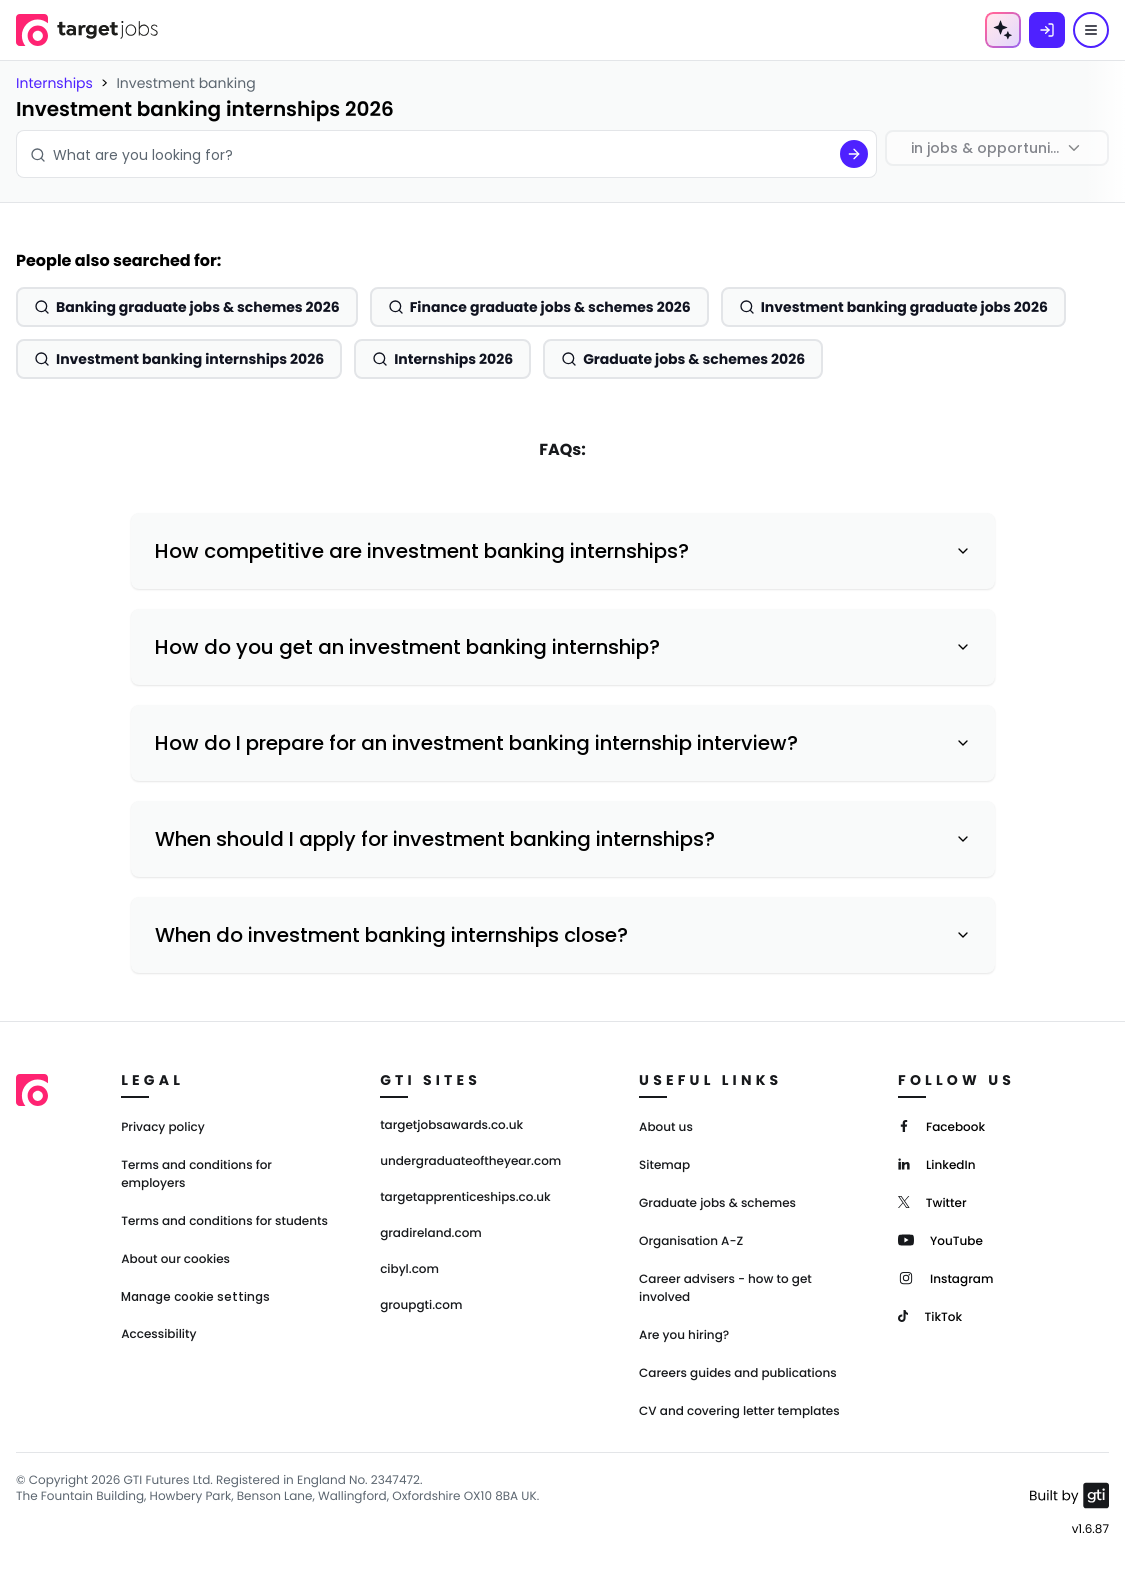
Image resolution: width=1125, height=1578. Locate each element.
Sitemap (664, 1165)
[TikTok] (930, 1315)
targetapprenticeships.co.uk (465, 1198)
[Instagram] (945, 1277)
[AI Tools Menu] (1003, 30)
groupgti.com (421, 1306)
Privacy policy (163, 1127)
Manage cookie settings (195, 1297)
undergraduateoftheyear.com (470, 1162)
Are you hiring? (684, 1335)
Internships (54, 83)
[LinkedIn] (936, 1163)
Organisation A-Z (691, 1241)
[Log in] (1047, 30)
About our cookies (175, 1259)
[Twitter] (932, 1201)
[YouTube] (940, 1239)
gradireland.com (431, 1234)
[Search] (854, 154)
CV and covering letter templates (739, 1411)
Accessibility (158, 1334)
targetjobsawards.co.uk (451, 1126)
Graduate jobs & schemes (717, 1203)
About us (666, 1127)
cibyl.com (409, 1270)
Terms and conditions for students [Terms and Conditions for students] (224, 1221)
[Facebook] (941, 1125)
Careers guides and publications (738, 1373)
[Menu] (1091, 30)
